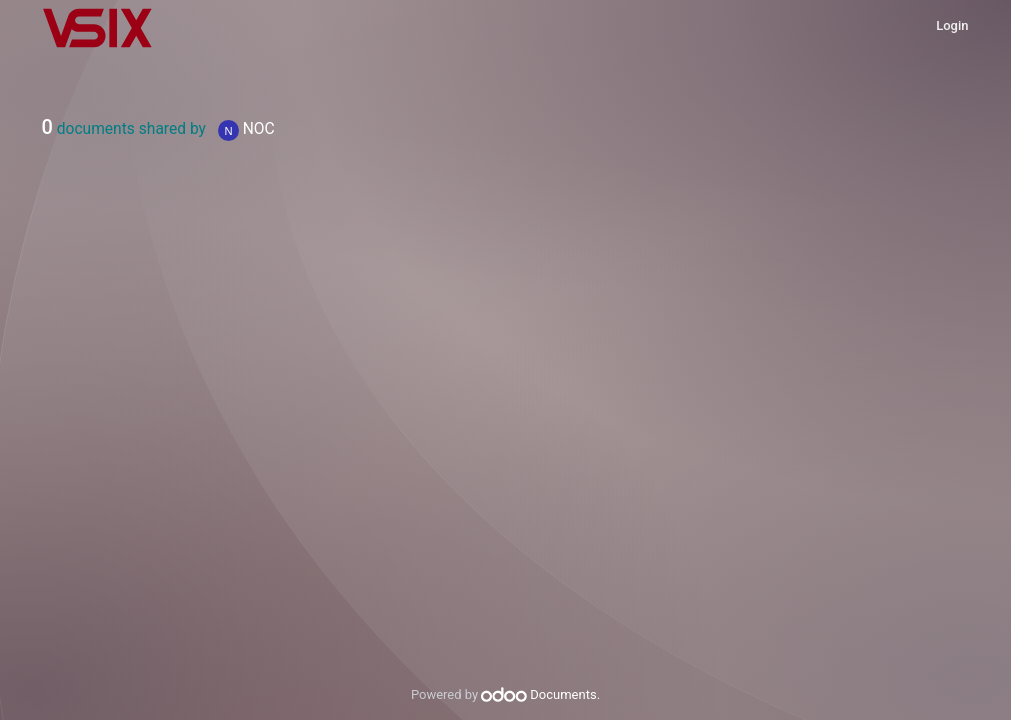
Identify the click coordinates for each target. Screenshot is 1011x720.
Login (952, 25)
